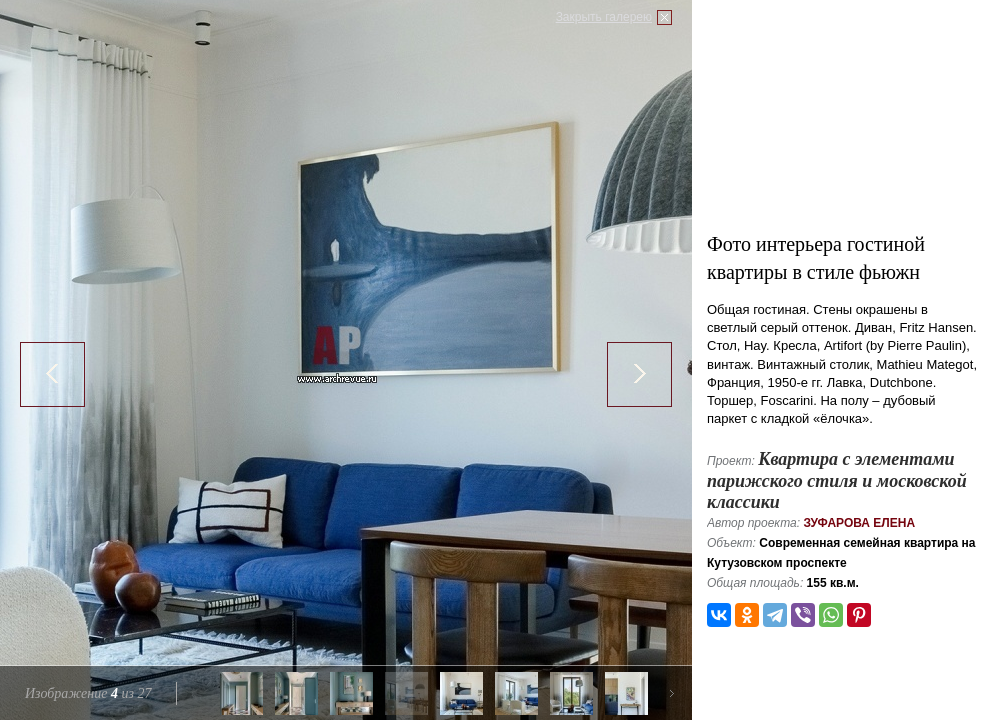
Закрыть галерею (604, 17)
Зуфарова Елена (859, 523)
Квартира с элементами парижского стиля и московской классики (837, 480)
